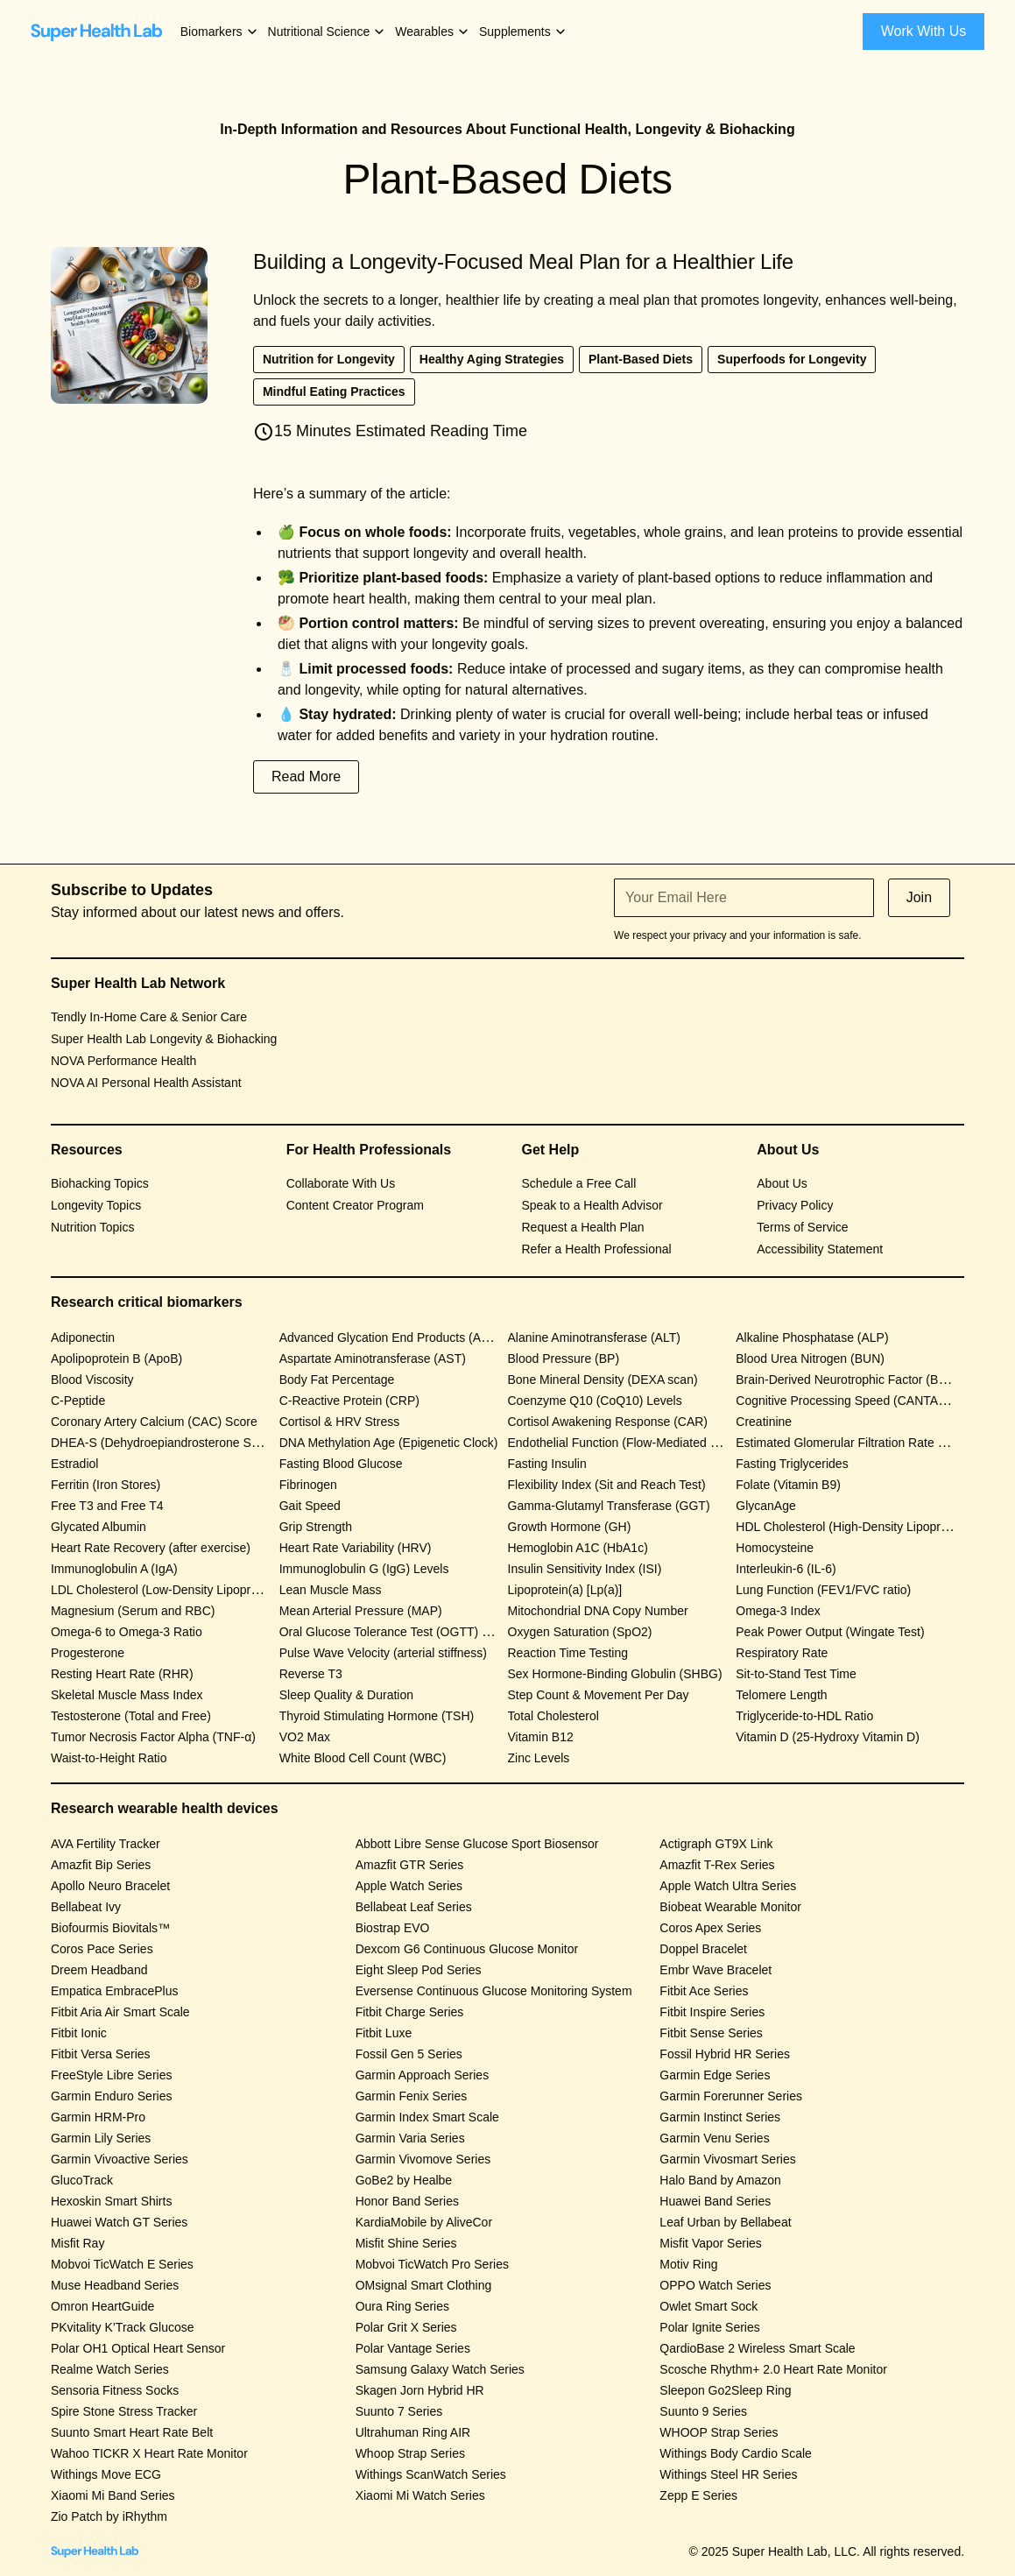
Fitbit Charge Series (410, 2012)
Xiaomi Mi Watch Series (420, 2495)
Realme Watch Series (110, 2369)
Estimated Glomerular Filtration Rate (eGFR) (857, 1443)
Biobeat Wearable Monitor (730, 1907)
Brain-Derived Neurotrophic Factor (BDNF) (852, 1380)
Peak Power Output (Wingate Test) (830, 1632)
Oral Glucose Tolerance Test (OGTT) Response (408, 1632)
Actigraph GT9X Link (715, 1844)
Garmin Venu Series (714, 2138)
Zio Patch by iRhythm (109, 2516)
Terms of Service (802, 1227)
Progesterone (87, 1653)
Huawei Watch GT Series (119, 2222)
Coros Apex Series (710, 1928)
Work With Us (923, 31)
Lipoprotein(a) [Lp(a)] (565, 1590)
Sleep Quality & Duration (346, 1695)
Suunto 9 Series (703, 2411)
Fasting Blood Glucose (341, 1464)
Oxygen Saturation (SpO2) (580, 1632)
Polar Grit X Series (406, 2327)
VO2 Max (304, 1737)
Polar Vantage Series (413, 2348)
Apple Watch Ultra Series (727, 1886)
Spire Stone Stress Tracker (124, 2411)
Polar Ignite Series (709, 2327)
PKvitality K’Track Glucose (122, 2327)
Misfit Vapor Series (710, 2243)
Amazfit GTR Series (410, 1865)
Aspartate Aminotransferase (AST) (372, 1359)
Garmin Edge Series (714, 2075)
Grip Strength (315, 1527)
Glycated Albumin (98, 1527)
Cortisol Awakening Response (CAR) (608, 1422)
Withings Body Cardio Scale (735, 2453)
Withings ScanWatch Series (431, 2474)
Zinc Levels (539, 1758)
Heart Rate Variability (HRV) (355, 1548)
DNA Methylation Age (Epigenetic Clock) (388, 1443)
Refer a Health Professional (597, 1249)
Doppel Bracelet (703, 1949)
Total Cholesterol (553, 1716)
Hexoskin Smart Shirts (111, 2201)
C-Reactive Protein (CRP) (349, 1401)
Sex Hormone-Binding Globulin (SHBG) (615, 1674)
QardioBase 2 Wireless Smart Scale (757, 2348)
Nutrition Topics (92, 1227)
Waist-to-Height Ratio (109, 1758)
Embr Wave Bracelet (715, 1970)
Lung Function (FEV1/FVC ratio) (823, 1590)
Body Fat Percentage (337, 1380)
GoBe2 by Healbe (404, 2180)
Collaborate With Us (341, 1183)
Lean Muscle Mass (330, 1590)
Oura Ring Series (402, 2306)
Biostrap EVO (393, 1928)
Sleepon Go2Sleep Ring (725, 2390)
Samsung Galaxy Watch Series (440, 2369)
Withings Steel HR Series (728, 2474)
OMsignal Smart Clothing (424, 2285)
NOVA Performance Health (123, 1061)
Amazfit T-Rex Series (716, 1865)
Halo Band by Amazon (720, 2180)
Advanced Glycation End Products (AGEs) (394, 1337)
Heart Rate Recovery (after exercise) (150, 1548)
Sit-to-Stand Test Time (796, 1674)
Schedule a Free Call (579, 1183)
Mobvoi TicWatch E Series (122, 2264)
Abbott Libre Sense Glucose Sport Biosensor (477, 1844)
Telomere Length (781, 1695)
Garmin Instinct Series (719, 2117)
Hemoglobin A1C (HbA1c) (578, 1548)
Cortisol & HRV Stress (339, 1422)
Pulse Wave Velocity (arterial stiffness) (383, 1653)
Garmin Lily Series (101, 2138)
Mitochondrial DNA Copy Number (598, 1611)
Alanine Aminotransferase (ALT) (594, 1337)
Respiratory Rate (782, 1653)
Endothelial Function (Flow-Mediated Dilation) (631, 1443)
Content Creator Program (355, 1205)
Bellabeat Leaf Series (414, 1907)
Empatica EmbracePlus (115, 1991)
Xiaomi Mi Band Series (113, 2495)
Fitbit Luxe (384, 2033)
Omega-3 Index (778, 1611)
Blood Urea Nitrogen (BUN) (810, 1359)
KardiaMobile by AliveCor (424, 2222)
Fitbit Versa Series (101, 2054)
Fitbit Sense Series (711, 2033)
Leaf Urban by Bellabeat (725, 2222)
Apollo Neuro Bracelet (110, 1886)
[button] (220, 32)
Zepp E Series (698, 2495)
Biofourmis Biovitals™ (110, 1928)
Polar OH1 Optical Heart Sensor (138, 2348)
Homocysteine (775, 1548)
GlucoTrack (82, 2180)
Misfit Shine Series (406, 2243)
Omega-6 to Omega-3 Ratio (126, 1632)
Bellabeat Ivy (86, 1907)
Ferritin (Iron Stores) (105, 1485)
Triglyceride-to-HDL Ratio (804, 1716)
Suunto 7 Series (399, 2411)
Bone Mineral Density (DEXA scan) (603, 1380)
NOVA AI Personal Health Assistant (146, 1083)
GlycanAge (765, 1506)
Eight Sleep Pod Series (419, 1970)
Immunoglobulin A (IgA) (114, 1569)
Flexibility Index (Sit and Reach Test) (607, 1485)
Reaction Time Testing (568, 1653)
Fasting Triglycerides (792, 1464)
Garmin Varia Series (410, 2138)
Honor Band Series (407, 2201)
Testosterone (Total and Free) (131, 1716)
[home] (96, 31)
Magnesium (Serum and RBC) (133, 1611)
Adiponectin (83, 1337)
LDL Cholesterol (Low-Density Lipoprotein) (166, 1590)
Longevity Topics (96, 1205)
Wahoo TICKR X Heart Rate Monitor (149, 2453)
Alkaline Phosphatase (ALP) (812, 1337)
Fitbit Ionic (79, 2033)
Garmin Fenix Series (412, 2096)
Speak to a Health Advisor (592, 1205)
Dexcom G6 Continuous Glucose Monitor (467, 1949)
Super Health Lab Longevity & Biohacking (164, 1039)
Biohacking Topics (100, 1183)
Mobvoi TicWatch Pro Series (432, 2264)
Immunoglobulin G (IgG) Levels (364, 1569)
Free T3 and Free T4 (107, 1506)
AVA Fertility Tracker (105, 1844)
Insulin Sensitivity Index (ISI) (585, 1569)
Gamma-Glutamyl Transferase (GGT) (609, 1506)
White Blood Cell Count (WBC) (363, 1758)
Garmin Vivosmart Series (727, 2159)
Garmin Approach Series (423, 2075)
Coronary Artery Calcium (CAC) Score (154, 1422)
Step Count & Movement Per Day (598, 1695)
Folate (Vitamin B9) (788, 1485)
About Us (782, 1183)
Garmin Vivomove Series (423, 2159)
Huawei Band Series (715, 2201)
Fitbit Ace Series (703, 1991)
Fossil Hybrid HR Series (724, 2054)
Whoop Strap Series (410, 2453)
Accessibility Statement (820, 1249)
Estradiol (74, 1464)
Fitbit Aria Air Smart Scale (120, 2012)
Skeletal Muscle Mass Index (127, 1695)
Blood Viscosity (92, 1380)
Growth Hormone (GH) (569, 1527)
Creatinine (764, 1422)
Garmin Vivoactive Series (119, 2159)
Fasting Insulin (547, 1464)
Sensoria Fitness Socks (115, 2390)
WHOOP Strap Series (718, 2432)
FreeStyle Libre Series (112, 2075)
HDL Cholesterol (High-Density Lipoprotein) (853, 1527)
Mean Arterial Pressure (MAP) (360, 1611)
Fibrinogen (308, 1485)
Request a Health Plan (583, 1227)
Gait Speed (310, 1506)
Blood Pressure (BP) (564, 1359)
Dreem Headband (99, 1970)
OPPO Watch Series (715, 2285)
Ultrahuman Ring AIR (413, 2432)
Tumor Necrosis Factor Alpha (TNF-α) (153, 1737)
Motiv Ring (688, 2264)
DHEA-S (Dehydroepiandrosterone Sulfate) (168, 1443)
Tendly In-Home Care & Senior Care (149, 1017)
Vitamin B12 (541, 1737)
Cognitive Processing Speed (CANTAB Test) (856, 1401)
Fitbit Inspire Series (712, 2012)
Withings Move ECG (106, 2474)
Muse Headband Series (115, 2285)
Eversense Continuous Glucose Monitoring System (494, 1991)
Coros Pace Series (102, 1949)
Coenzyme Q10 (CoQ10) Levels (595, 1401)
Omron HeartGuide (102, 2306)
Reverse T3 (310, 1674)
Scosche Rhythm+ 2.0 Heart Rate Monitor (773, 2369)
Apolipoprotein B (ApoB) (116, 1359)
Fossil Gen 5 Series (409, 2054)
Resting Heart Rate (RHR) (122, 1674)
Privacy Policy (795, 1205)
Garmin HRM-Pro (98, 2117)
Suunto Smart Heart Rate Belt (132, 2432)
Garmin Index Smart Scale (427, 2117)
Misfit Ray (77, 2243)
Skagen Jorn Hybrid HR (420, 2390)
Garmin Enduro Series (112, 2096)
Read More (306, 776)
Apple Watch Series (409, 1886)
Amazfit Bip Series (101, 1865)
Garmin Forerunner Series (730, 2096)
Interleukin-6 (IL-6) (785, 1569)
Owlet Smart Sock (708, 2306)
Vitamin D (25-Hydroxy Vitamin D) (828, 1737)
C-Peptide (78, 1401)
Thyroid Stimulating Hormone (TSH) (377, 1716)
